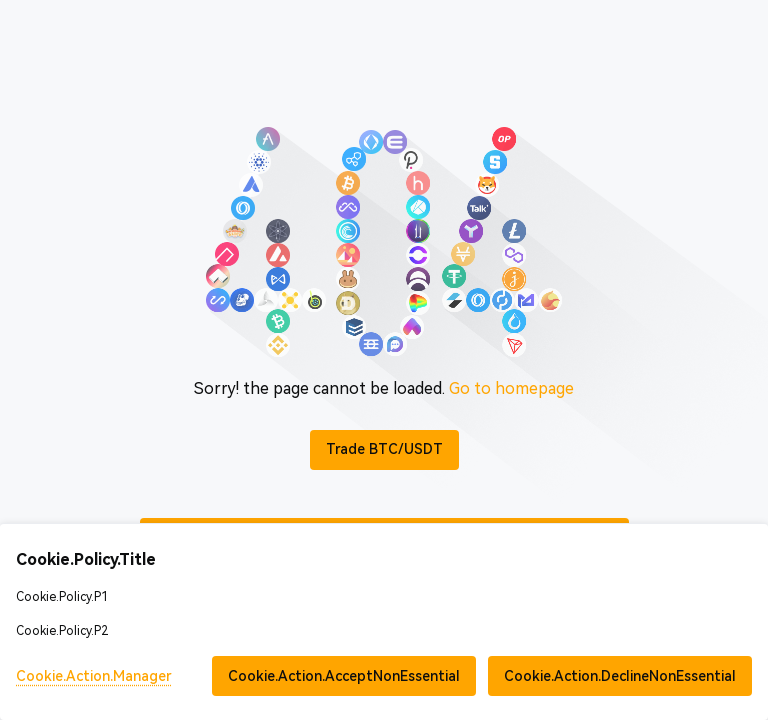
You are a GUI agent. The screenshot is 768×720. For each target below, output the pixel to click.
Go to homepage (511, 388)
